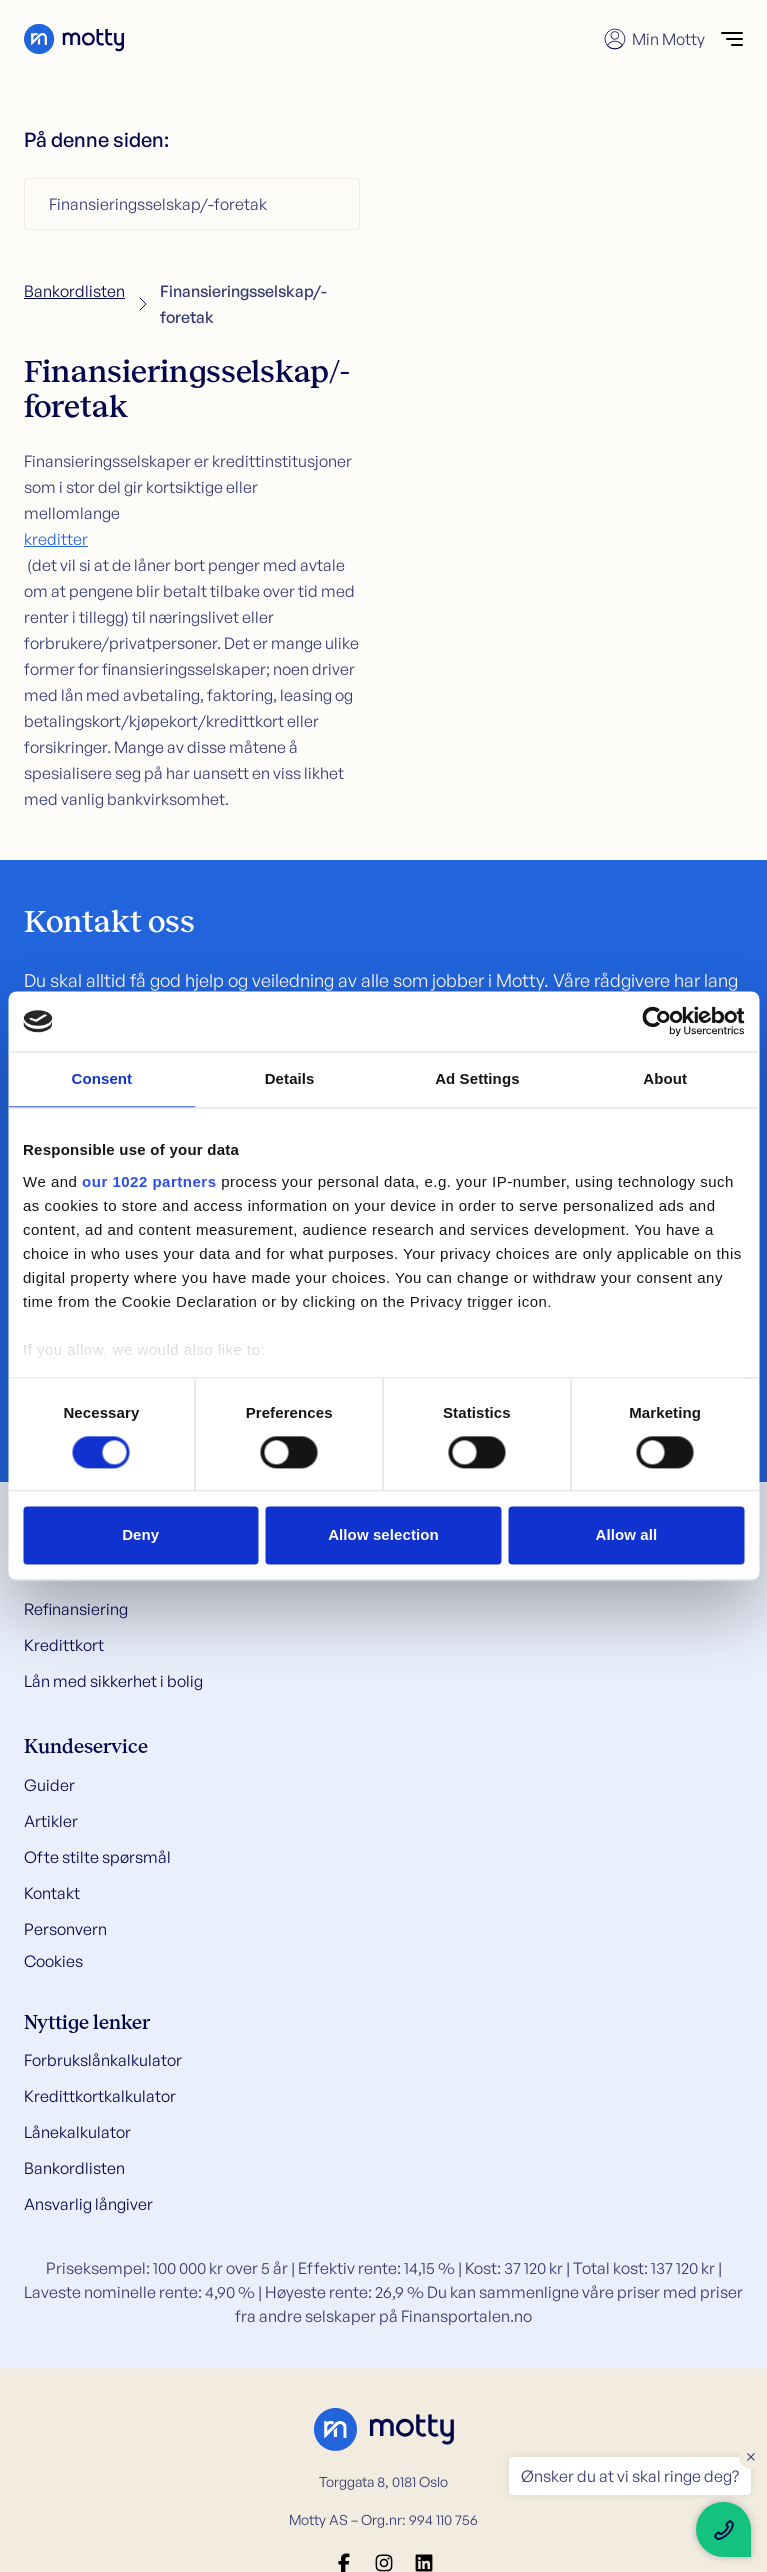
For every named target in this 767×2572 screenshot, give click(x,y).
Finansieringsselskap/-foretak (158, 204)
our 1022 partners (149, 1181)
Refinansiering (76, 1609)
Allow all (626, 1535)
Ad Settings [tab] (477, 1078)
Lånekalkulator (77, 2132)
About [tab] (665, 1078)
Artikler (51, 1821)
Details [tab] (290, 1078)
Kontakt (52, 1893)
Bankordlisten (74, 291)
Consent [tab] (102, 1078)
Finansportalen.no (466, 2316)
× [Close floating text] (751, 2456)
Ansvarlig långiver (88, 2204)
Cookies (53, 1961)
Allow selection (383, 1535)
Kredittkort (64, 1645)
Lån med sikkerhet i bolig (113, 1681)
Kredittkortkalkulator (100, 2096)
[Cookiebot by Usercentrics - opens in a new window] (656, 1021)
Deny (140, 1535)
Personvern (65, 1929)
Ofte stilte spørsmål (97, 1857)
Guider (49, 1785)
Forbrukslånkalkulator (103, 2060)
